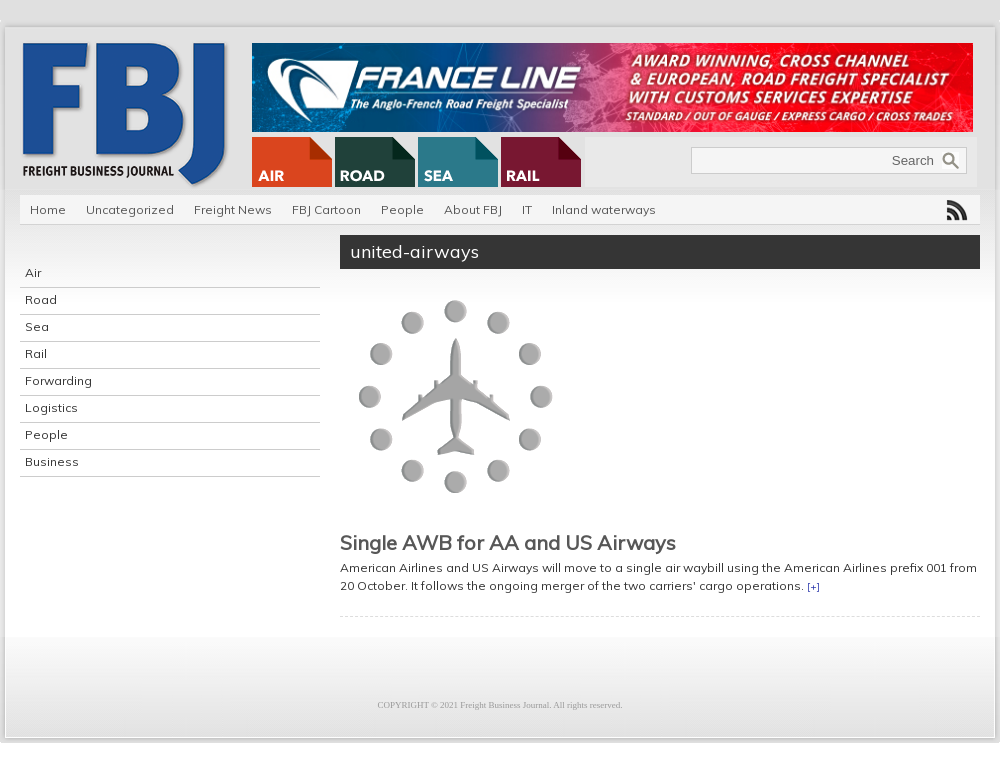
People (402, 209)
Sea (37, 326)
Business (52, 461)
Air (33, 272)
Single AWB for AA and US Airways (508, 542)
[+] (813, 586)
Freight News (233, 209)
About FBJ (473, 209)
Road (41, 299)
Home (48, 209)
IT (527, 209)
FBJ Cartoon (326, 209)
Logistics (51, 407)
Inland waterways (604, 209)
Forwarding (58, 380)
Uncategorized (130, 209)
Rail (36, 353)
